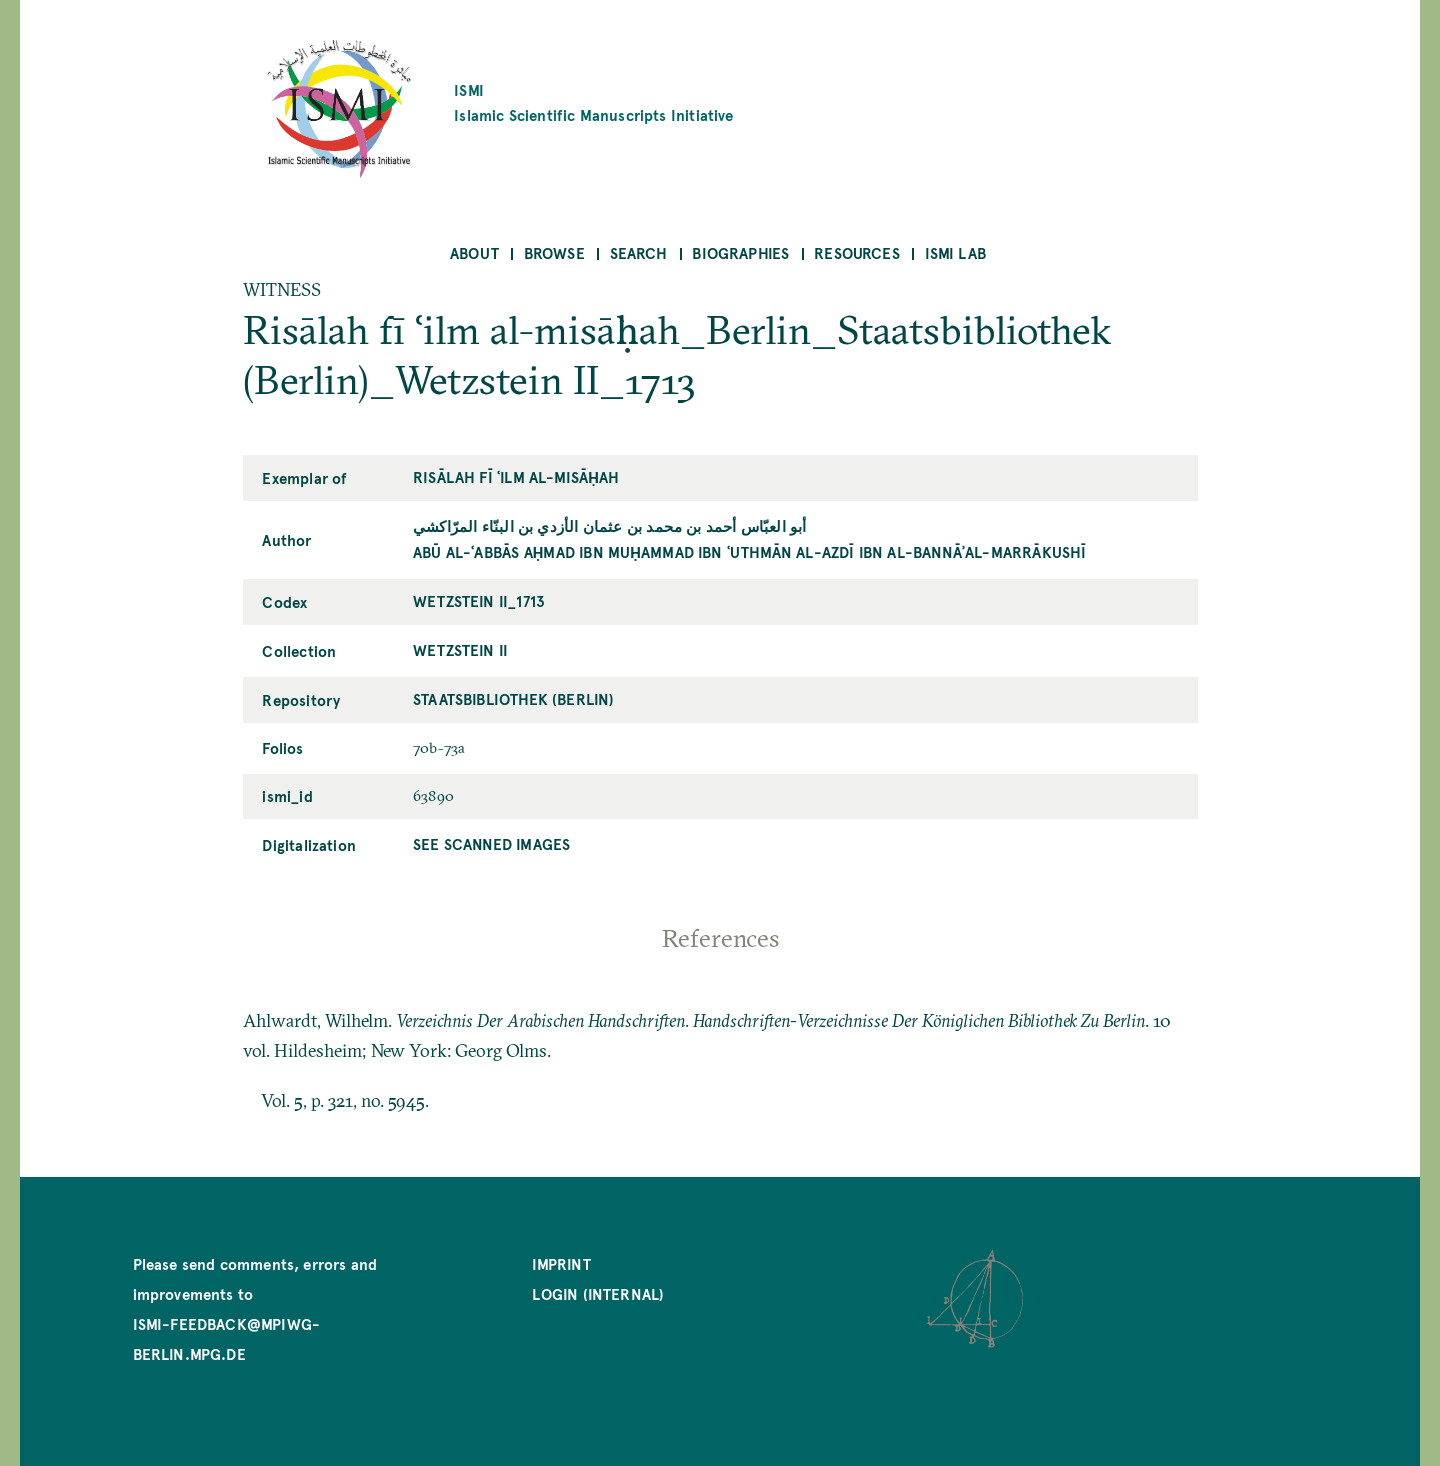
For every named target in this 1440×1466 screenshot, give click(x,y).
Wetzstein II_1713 (479, 600)
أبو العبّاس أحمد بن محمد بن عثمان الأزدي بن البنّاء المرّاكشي (609, 525)
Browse (554, 252)
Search (639, 252)
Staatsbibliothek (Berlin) (514, 698)
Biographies (740, 252)
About (474, 252)
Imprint (561, 1263)
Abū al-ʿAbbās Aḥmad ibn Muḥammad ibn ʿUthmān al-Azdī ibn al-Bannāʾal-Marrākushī (749, 551)
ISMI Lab (955, 252)
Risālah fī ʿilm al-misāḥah (516, 476)
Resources (857, 252)
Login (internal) (598, 1293)
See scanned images (491, 843)
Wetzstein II (460, 649)
